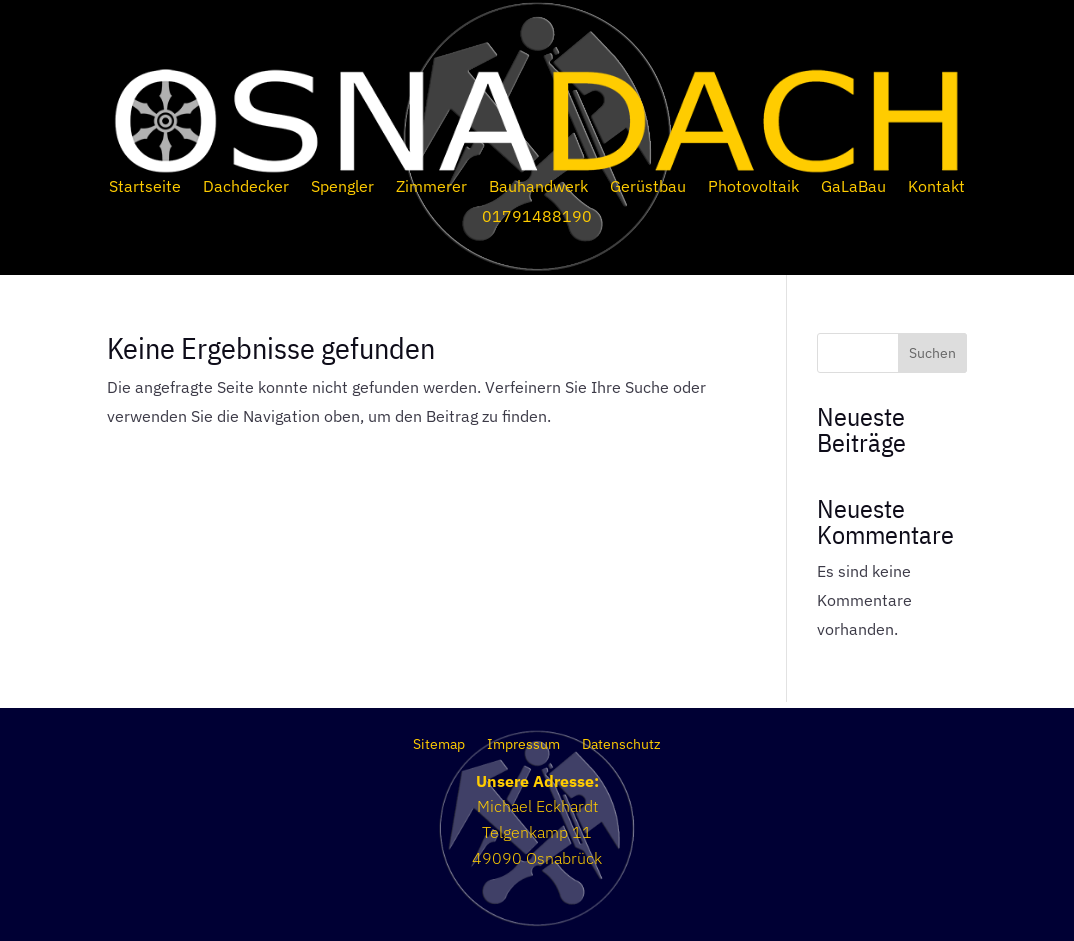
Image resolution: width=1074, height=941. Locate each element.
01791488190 (537, 217)
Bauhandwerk (538, 187)
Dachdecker (246, 187)
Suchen (932, 353)
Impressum (523, 745)
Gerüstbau (648, 187)
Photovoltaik (753, 187)
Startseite (145, 187)
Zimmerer (431, 187)
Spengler (342, 187)
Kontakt (936, 187)
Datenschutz (621, 745)
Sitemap (439, 745)
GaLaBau (853, 187)
